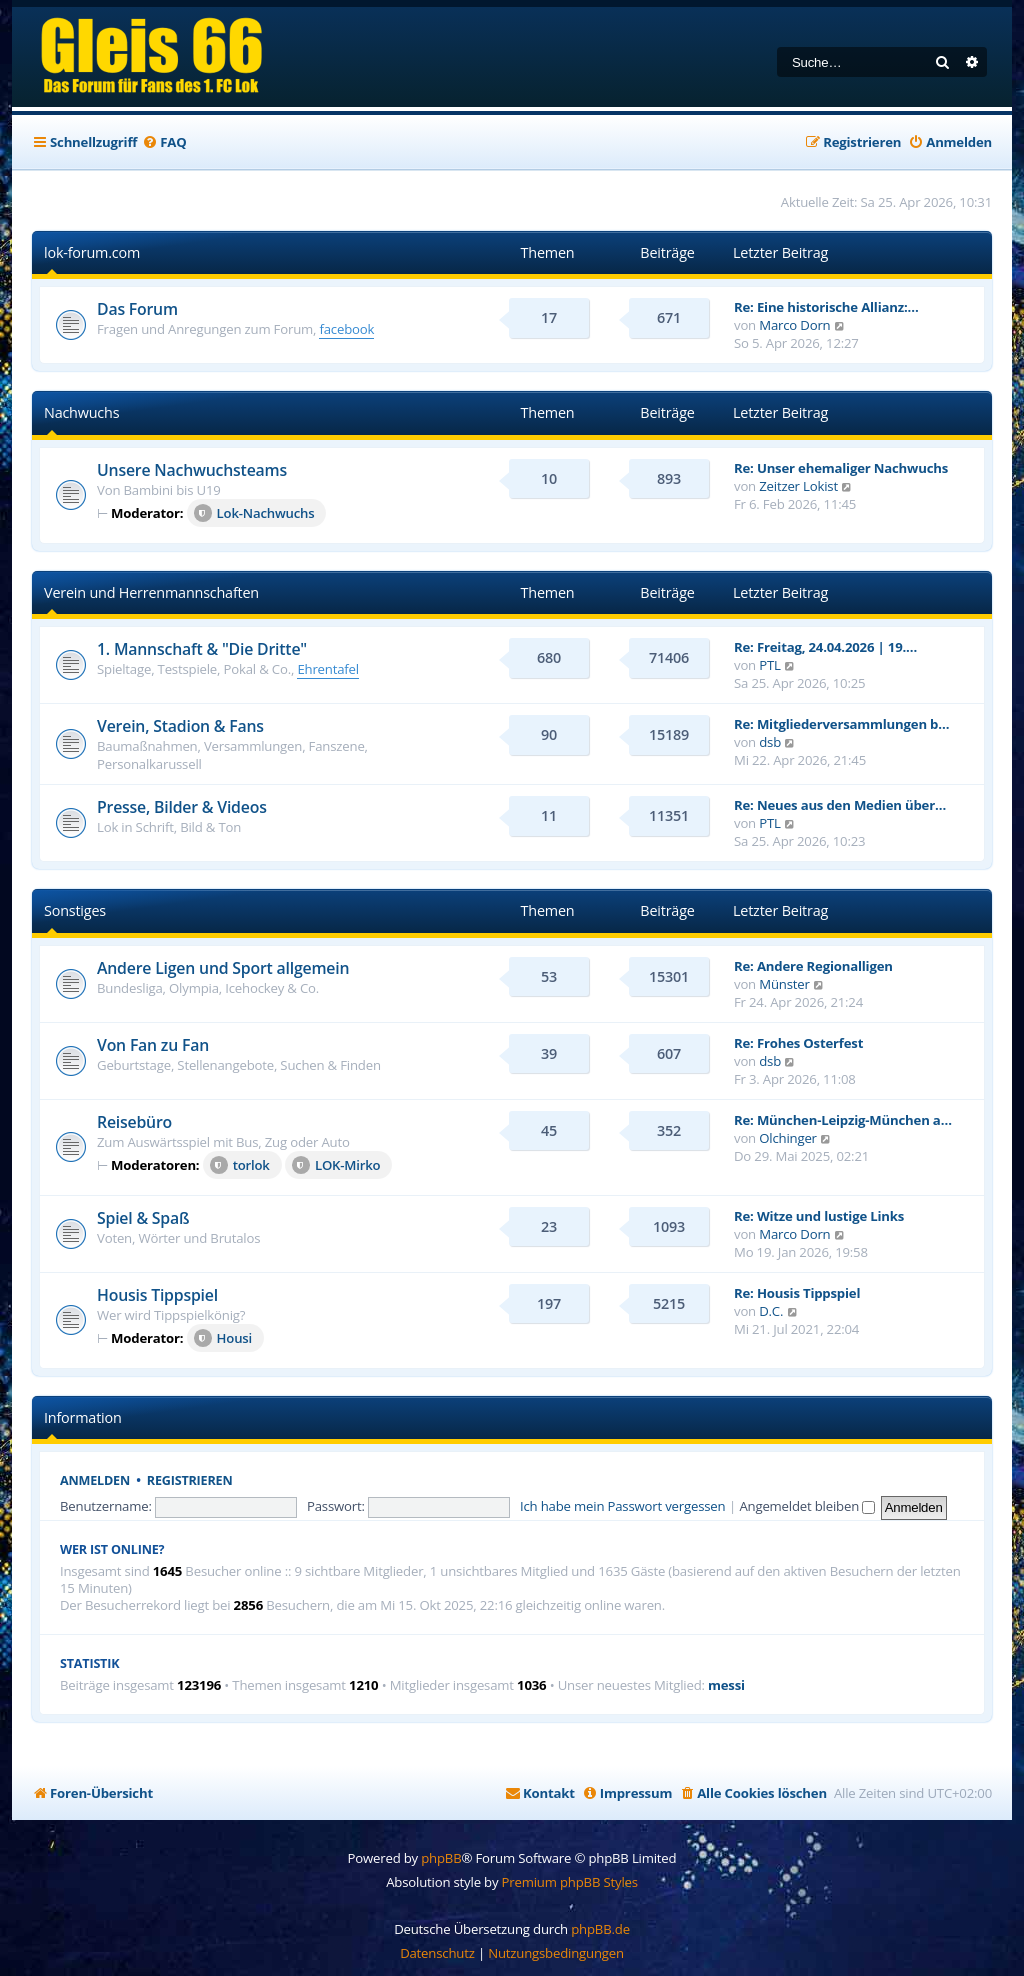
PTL (769, 665)
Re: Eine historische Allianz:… (826, 307)
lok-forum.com (92, 252)
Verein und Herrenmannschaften (151, 592)
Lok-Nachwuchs (254, 513)
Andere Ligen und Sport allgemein (223, 968)
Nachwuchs (81, 412)
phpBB (441, 1858)
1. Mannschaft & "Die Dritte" (202, 649)
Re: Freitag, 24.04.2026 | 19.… (825, 647)
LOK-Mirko (336, 1165)
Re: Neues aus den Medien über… (840, 805)
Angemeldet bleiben (807, 1506)
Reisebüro (134, 1122)
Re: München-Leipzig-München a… (843, 1120)
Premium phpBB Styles (570, 1882)
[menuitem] (164, 142)
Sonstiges (75, 910)
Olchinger (788, 1138)
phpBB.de (600, 1929)
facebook (346, 329)
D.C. (771, 1311)
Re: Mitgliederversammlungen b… (841, 724)
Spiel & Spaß (143, 1218)
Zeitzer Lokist (798, 486)
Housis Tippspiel (157, 1295)
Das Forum (137, 309)
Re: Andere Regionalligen (813, 966)
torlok (240, 1165)
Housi (223, 1338)
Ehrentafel (328, 669)
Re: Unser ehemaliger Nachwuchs (841, 468)
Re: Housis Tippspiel (797, 1293)
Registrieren (190, 1480)
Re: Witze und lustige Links (819, 1216)
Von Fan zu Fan (153, 1045)
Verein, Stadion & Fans (180, 726)
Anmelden (95, 1480)
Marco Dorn (794, 325)
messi (726, 1685)
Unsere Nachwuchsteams (192, 470)
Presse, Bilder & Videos (182, 807)
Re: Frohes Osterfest (798, 1043)
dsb (770, 742)
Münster (784, 984)
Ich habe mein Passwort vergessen (622, 1506)
